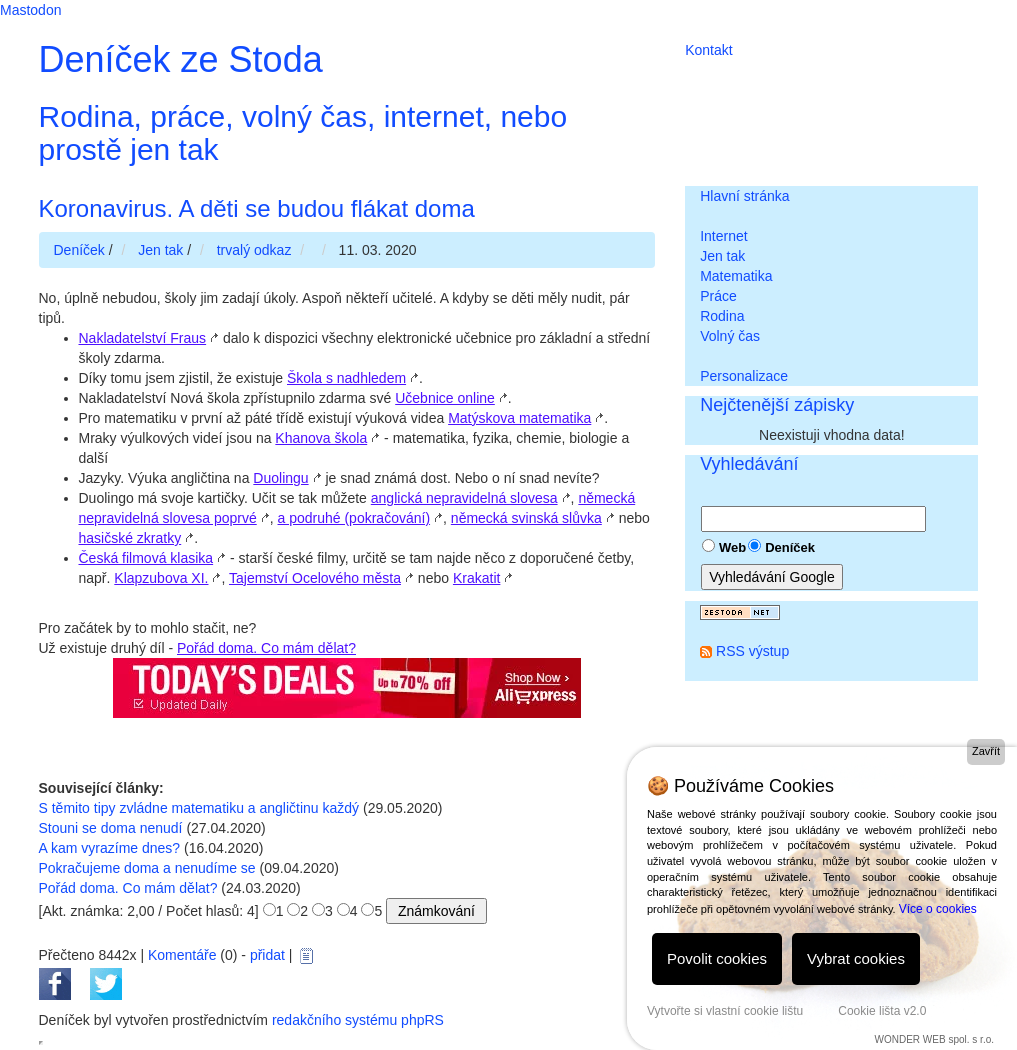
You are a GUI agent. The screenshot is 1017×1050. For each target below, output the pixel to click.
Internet (723, 236)
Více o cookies (938, 909)
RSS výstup (752, 651)
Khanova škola (321, 438)
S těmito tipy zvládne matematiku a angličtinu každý (199, 808)
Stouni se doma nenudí (111, 828)
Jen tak (722, 256)
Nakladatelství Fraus (143, 338)
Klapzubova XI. (161, 578)
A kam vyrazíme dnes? (110, 848)
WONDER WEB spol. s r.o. (934, 1039)
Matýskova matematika (519, 418)
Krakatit (476, 578)
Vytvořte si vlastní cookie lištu (725, 1011)
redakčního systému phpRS (358, 1020)
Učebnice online (445, 398)
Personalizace (744, 376)
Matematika (736, 276)
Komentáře (182, 955)
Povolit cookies (717, 958)
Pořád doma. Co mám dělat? (266, 648)
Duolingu (280, 478)
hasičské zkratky (130, 538)
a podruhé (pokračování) (354, 518)
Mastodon (30, 10)
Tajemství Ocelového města (315, 578)
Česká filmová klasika (146, 558)
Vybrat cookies (856, 958)
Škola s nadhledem (346, 378)
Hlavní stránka (744, 196)
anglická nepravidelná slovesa (464, 498)
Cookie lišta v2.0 (882, 1011)
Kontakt (708, 50)
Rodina (722, 316)
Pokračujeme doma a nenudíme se (147, 868)
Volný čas (730, 336)
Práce (718, 296)
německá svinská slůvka (526, 518)
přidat (267, 955)
